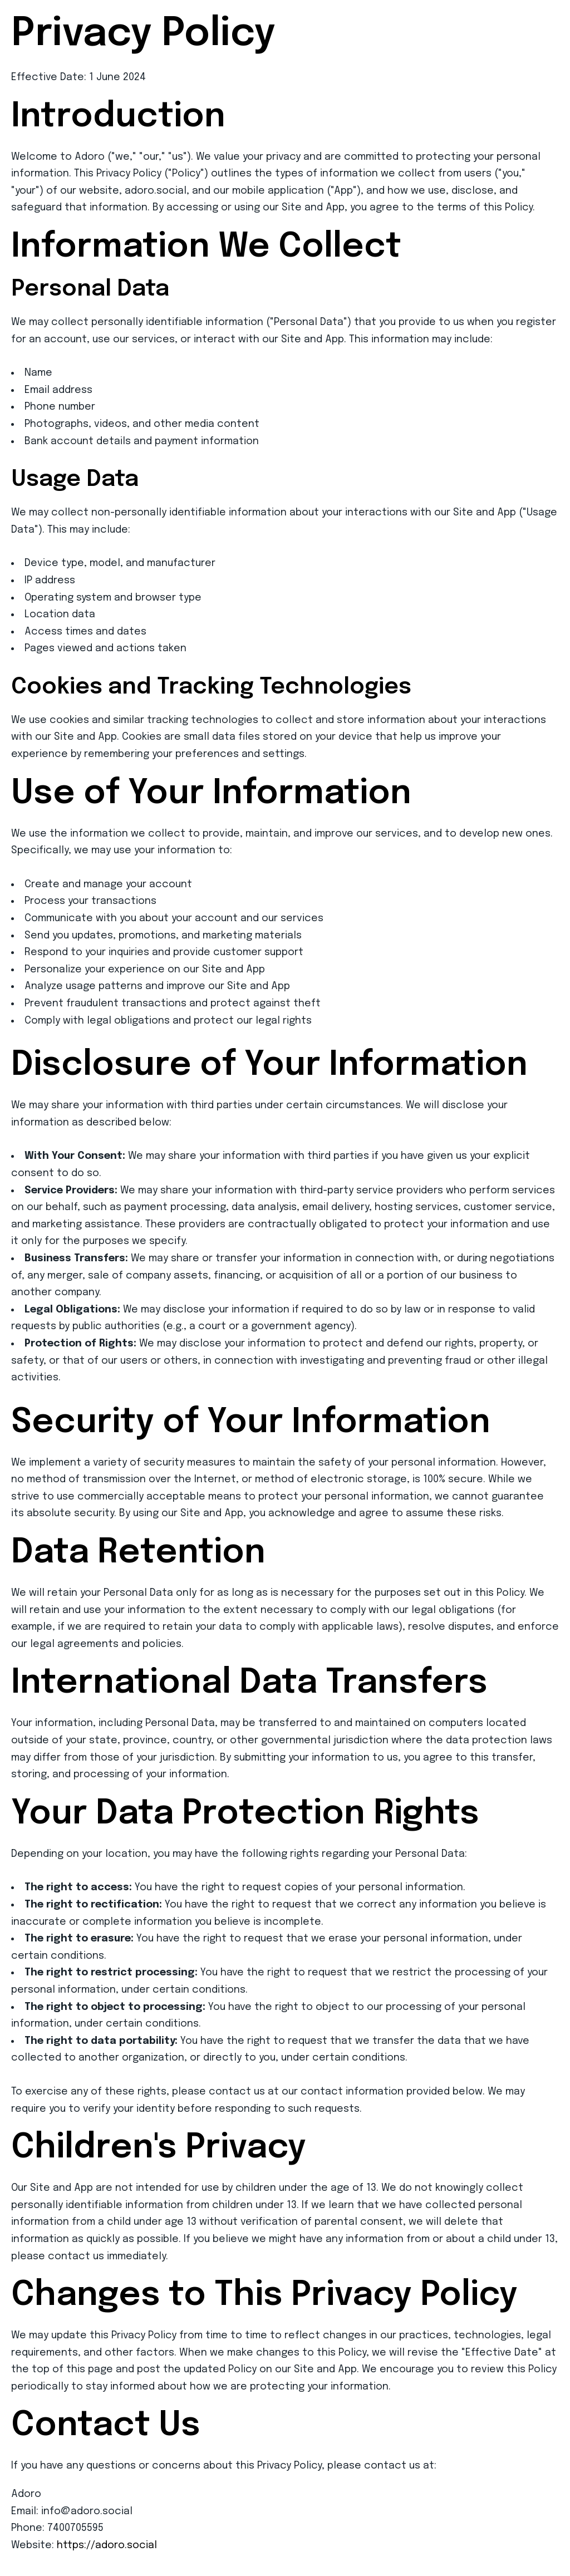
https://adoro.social (107, 2545)
